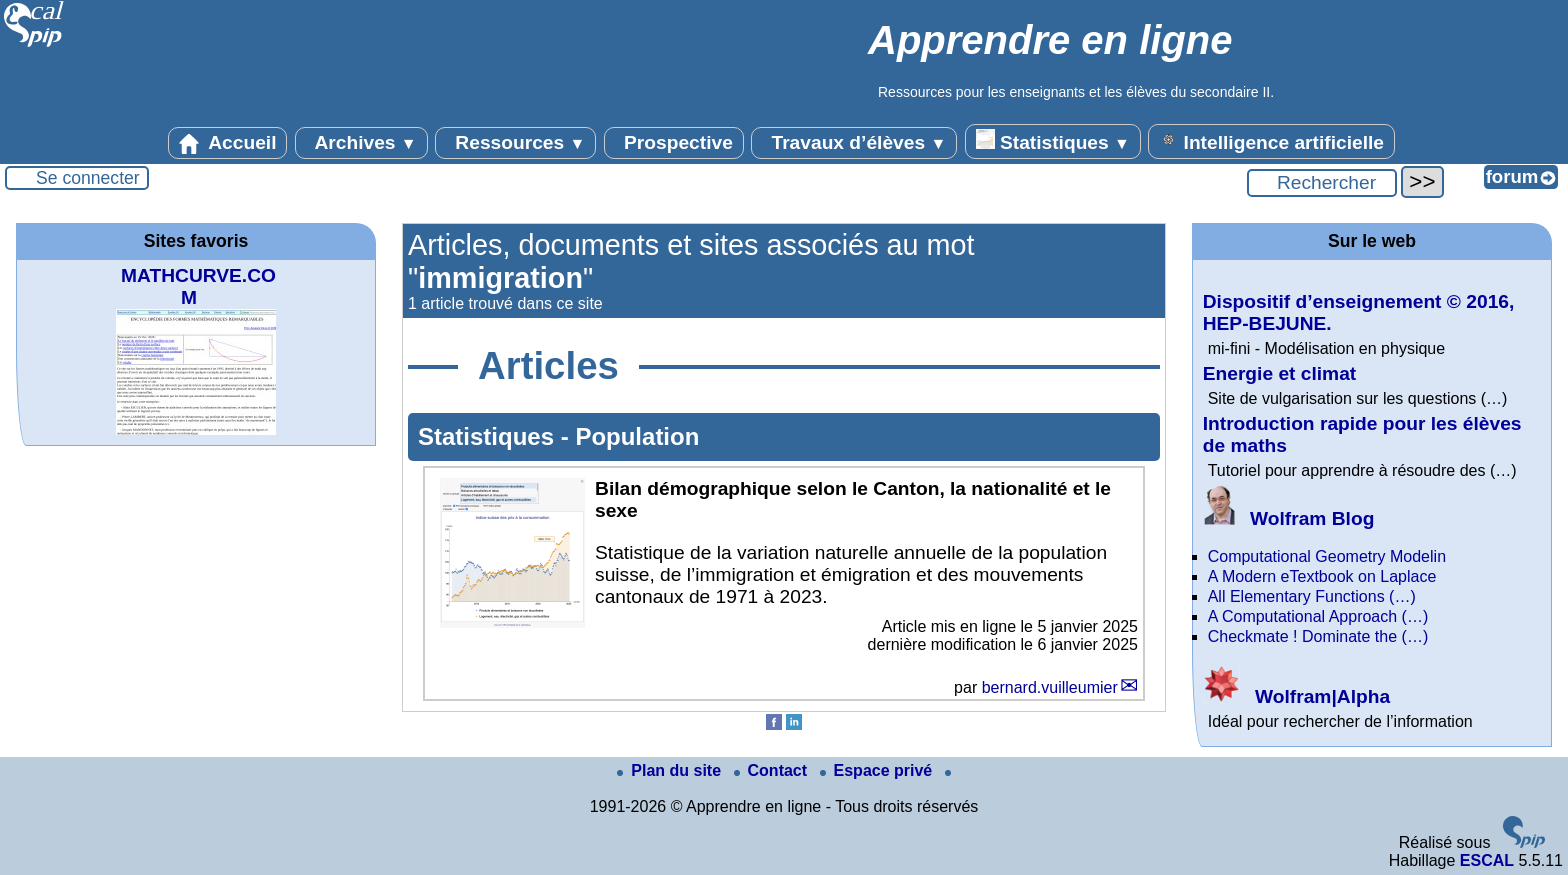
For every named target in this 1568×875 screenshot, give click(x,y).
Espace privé (878, 770)
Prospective (674, 143)
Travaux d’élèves (854, 143)
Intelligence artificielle (1271, 141)
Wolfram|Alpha (1296, 696)
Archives (361, 143)
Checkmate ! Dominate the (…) (1318, 636)
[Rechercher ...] (1322, 183)
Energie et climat (1280, 373)
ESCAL (1487, 860)
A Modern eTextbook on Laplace (1322, 576)
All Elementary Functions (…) (1312, 596)
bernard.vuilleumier (1050, 687)
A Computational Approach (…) (1318, 616)
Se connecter (88, 178)
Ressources (515, 143)
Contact (773, 770)
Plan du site (671, 770)
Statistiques (1053, 141)
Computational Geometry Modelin (1327, 556)
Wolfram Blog (1289, 518)
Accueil (228, 143)
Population (637, 436)
